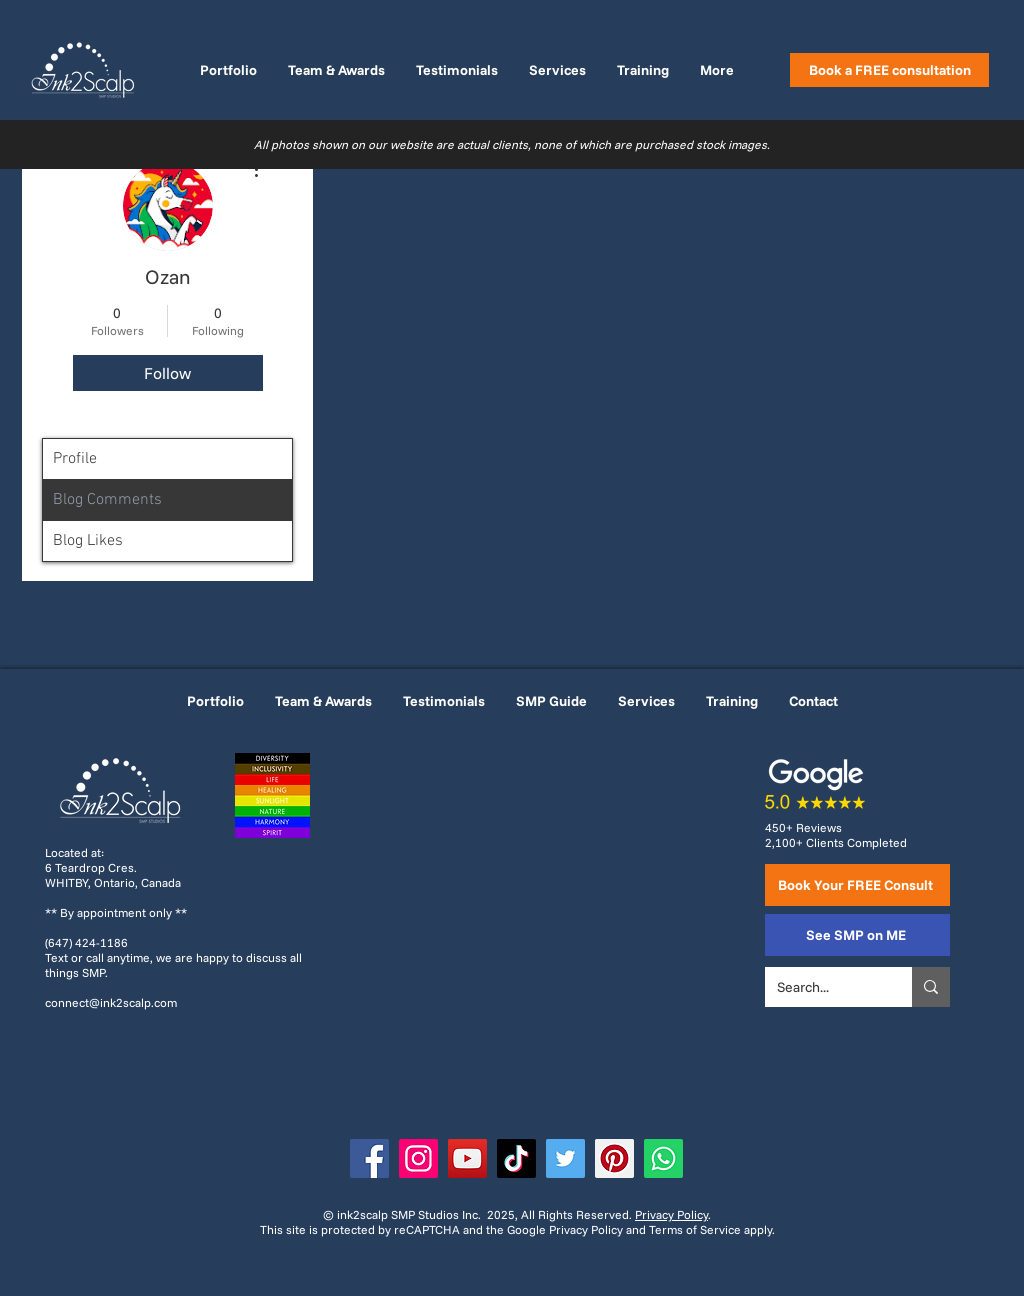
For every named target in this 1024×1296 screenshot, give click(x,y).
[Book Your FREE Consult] (857, 885)
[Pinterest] (614, 1158)
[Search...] (823, 987)
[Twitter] (565, 1158)
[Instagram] (418, 1158)
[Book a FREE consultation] (889, 70)
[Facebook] (369, 1158)
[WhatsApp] (663, 1158)
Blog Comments (107, 500)
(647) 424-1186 (86, 942)
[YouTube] (467, 1158)
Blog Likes (88, 541)
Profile (75, 459)
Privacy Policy (671, 1214)
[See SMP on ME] (857, 935)
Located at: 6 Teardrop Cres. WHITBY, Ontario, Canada (113, 867)
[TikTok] (516, 1158)
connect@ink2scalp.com (111, 1002)
